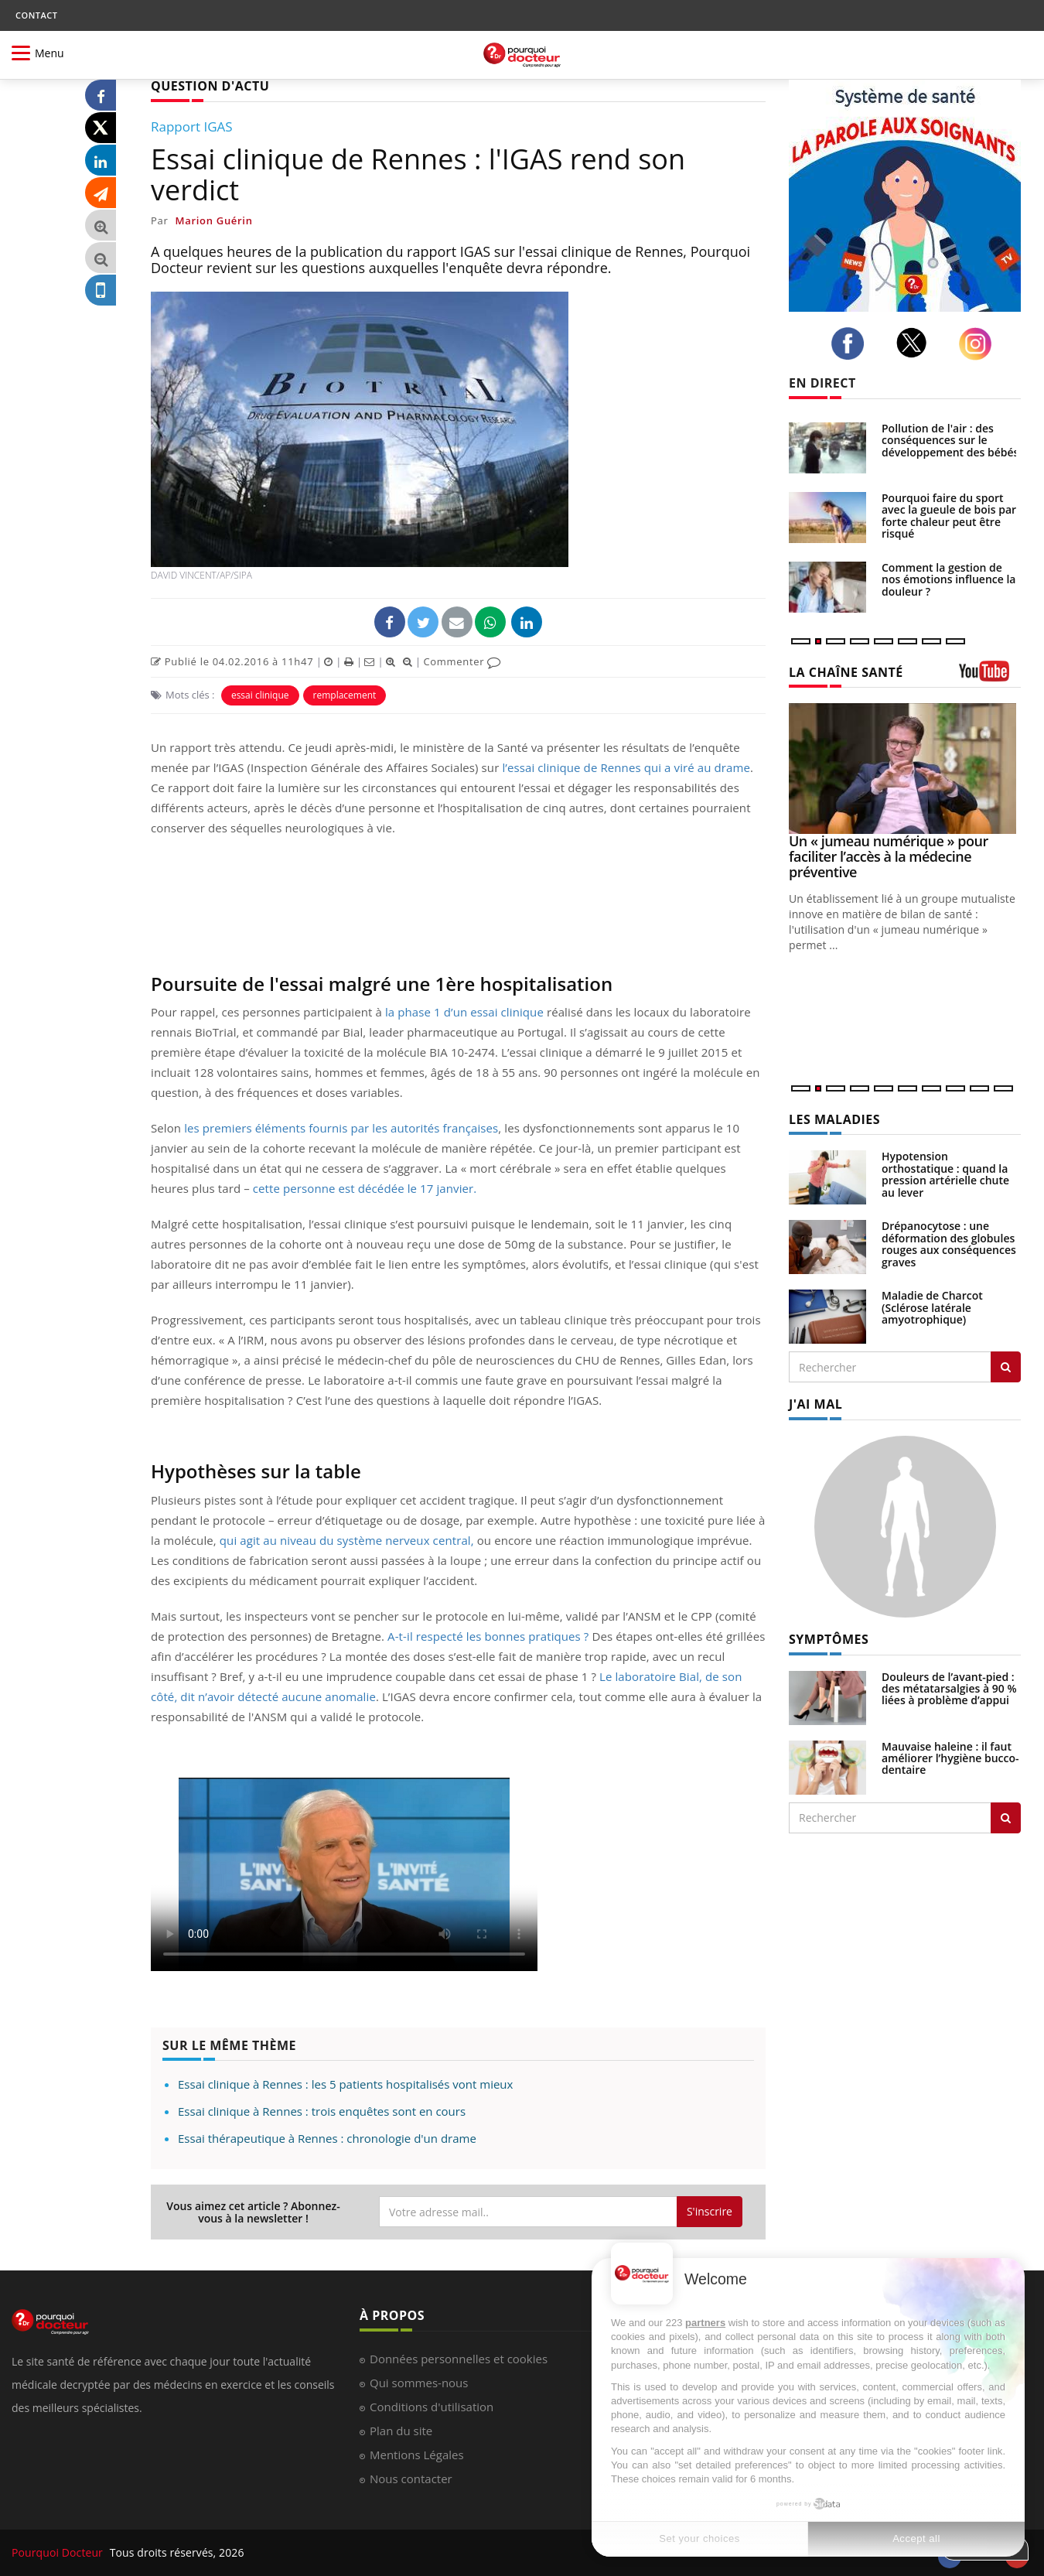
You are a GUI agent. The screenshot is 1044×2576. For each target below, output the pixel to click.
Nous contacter (411, 2478)
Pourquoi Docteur (59, 2552)
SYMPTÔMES (828, 1639)
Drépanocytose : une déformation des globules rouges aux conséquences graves (949, 1243)
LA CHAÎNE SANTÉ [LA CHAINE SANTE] (846, 672)
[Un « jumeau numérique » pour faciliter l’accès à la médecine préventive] (905, 768)
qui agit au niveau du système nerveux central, (347, 1540)
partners (705, 2322)
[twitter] (916, 342)
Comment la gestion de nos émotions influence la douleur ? (949, 579)
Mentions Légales (417, 2454)
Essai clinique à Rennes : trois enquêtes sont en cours (322, 2111)
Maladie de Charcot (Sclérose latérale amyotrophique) (932, 1307)
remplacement (345, 695)
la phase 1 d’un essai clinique (464, 1012)
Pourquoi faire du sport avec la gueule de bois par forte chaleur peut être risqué (949, 515)
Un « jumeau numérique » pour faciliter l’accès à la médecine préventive (888, 856)
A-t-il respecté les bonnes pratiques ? (488, 1636)
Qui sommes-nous (419, 2382)
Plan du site (401, 2430)
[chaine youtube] (990, 676)
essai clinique (260, 695)
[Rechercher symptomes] (1006, 1817)
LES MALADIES (834, 1119)
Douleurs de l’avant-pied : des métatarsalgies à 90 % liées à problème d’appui (949, 1688)
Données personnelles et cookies (459, 2358)
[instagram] (979, 343)
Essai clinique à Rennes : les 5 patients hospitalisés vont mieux (345, 2084)
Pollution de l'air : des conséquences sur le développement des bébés (950, 440)
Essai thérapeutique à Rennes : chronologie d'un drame (327, 2138)
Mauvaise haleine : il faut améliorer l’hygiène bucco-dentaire (950, 1758)
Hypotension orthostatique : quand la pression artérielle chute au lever (945, 1174)
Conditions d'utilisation (431, 2406)
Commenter (462, 661)
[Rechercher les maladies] (1006, 1366)
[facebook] (851, 343)
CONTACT (36, 15)
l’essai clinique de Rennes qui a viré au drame (626, 767)
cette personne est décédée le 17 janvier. (365, 1188)
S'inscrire (709, 2211)
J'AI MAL (815, 1404)
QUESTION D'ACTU (210, 85)
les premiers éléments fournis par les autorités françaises (341, 1128)
